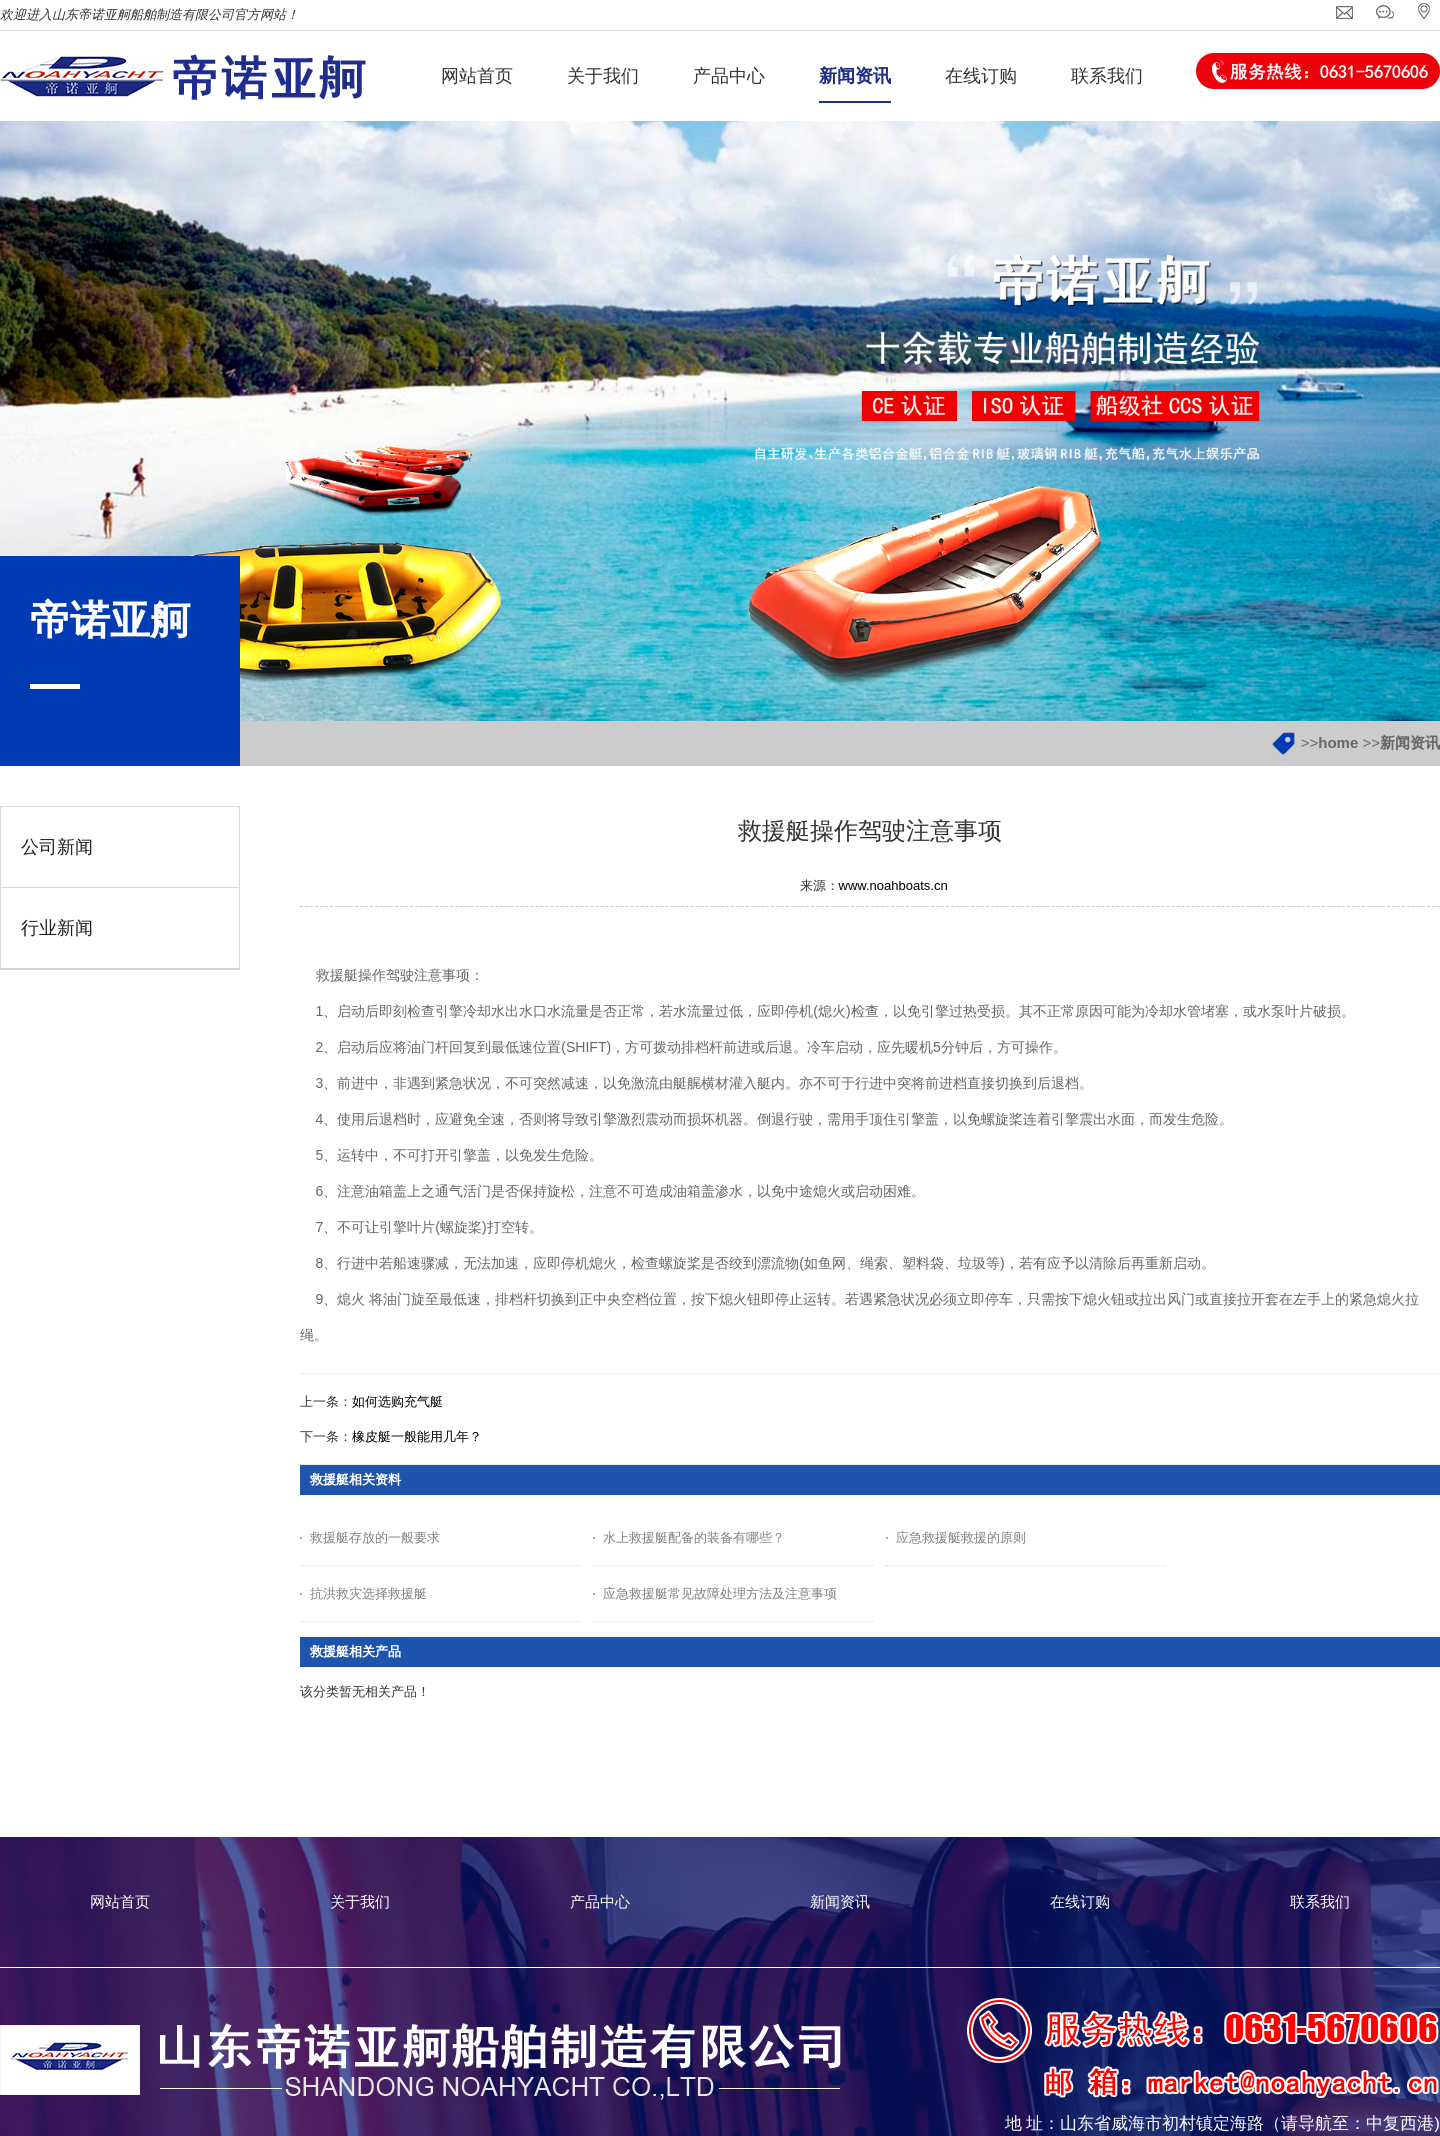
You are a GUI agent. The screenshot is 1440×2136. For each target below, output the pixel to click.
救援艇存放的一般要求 (375, 1537)
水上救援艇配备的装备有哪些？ (694, 1537)
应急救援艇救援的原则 (961, 1537)
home (1338, 742)
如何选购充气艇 (397, 1401)
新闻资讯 (1410, 742)
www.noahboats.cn (893, 885)
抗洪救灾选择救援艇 (368, 1593)
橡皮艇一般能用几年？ (417, 1436)
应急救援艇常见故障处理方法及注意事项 (720, 1593)
